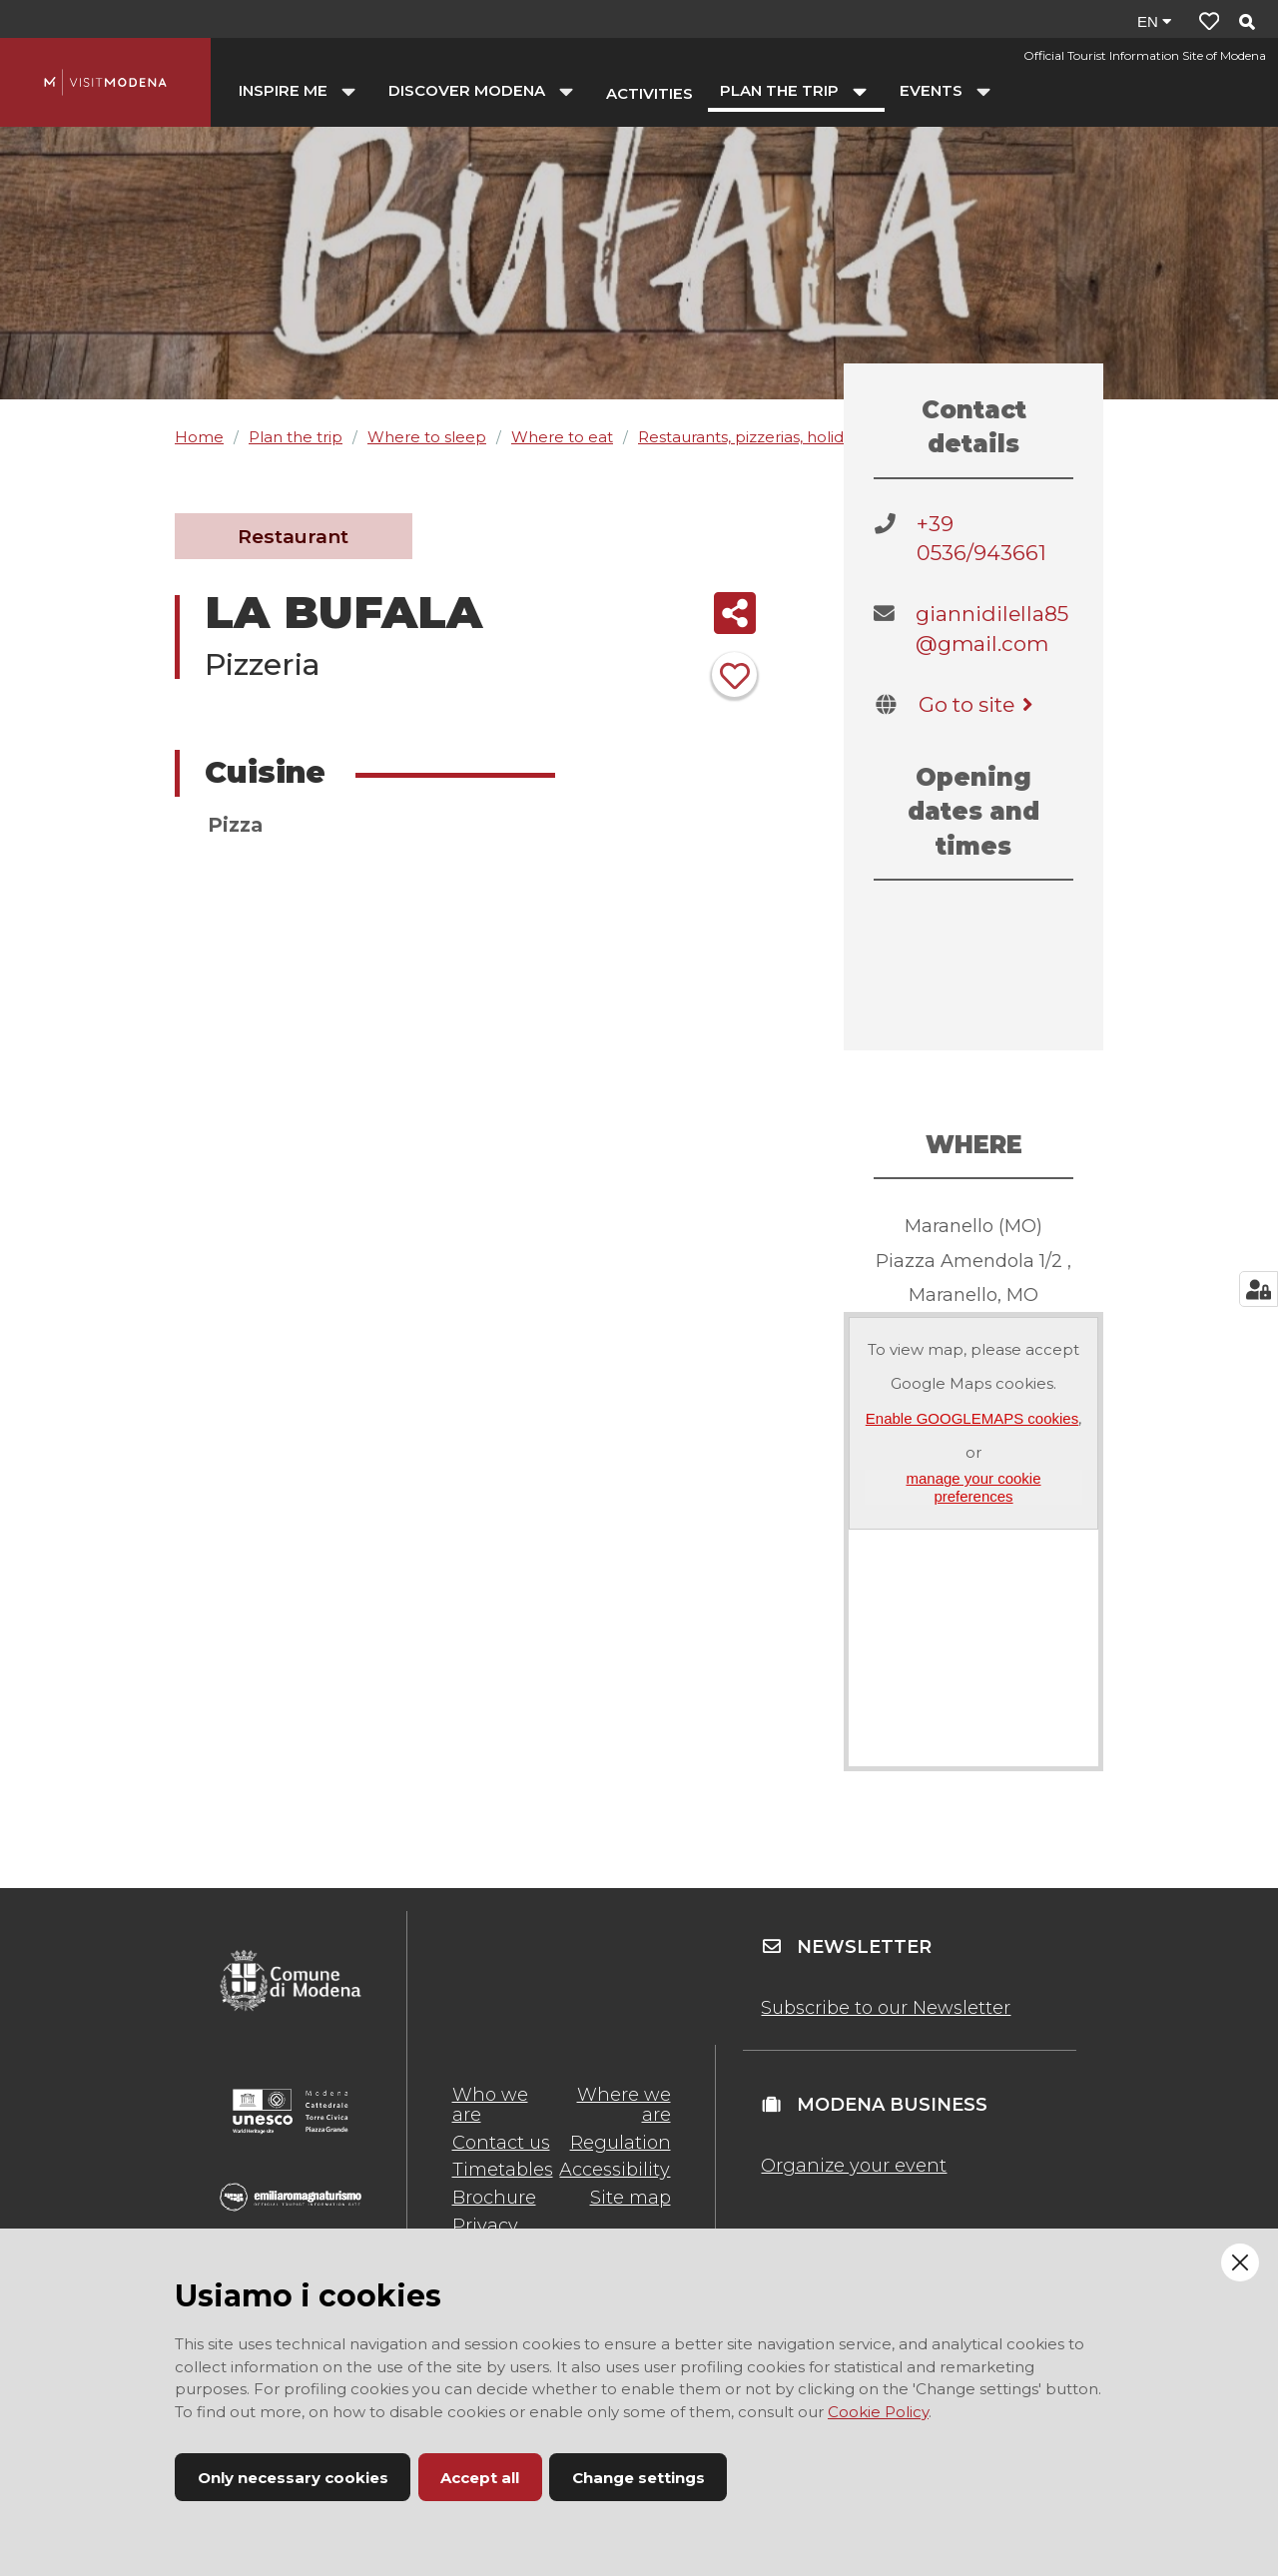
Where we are (624, 2105)
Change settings (638, 2477)
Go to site (979, 704)
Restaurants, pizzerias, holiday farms (773, 436)
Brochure (494, 2198)
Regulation (620, 2143)
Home (199, 436)
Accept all (479, 2477)
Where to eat (562, 436)
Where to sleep (426, 436)
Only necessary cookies (293, 2477)
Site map (630, 2198)
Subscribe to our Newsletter (885, 2008)
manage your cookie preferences (973, 1487)
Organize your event (854, 2166)
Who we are (490, 2105)
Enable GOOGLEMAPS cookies (972, 1418)
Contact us (501, 2143)
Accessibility (614, 2170)
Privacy (485, 2226)
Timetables (502, 2170)
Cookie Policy (878, 2411)
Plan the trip (295, 436)
